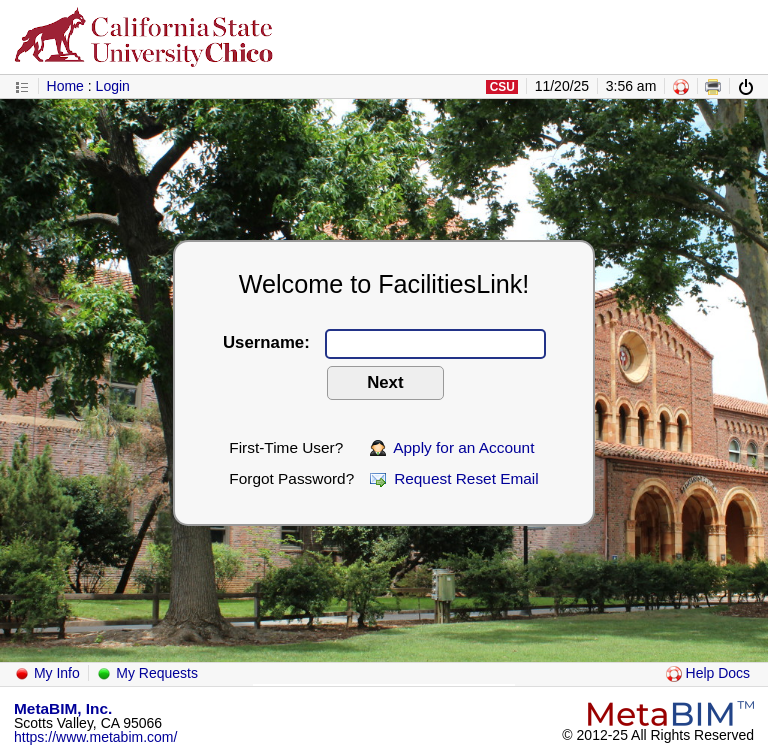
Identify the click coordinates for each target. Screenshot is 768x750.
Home (65, 86)
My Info (47, 673)
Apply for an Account (452, 447)
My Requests (147, 673)
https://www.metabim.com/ (95, 737)
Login (113, 86)
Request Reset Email (454, 478)
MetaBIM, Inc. (63, 708)
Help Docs (708, 673)
